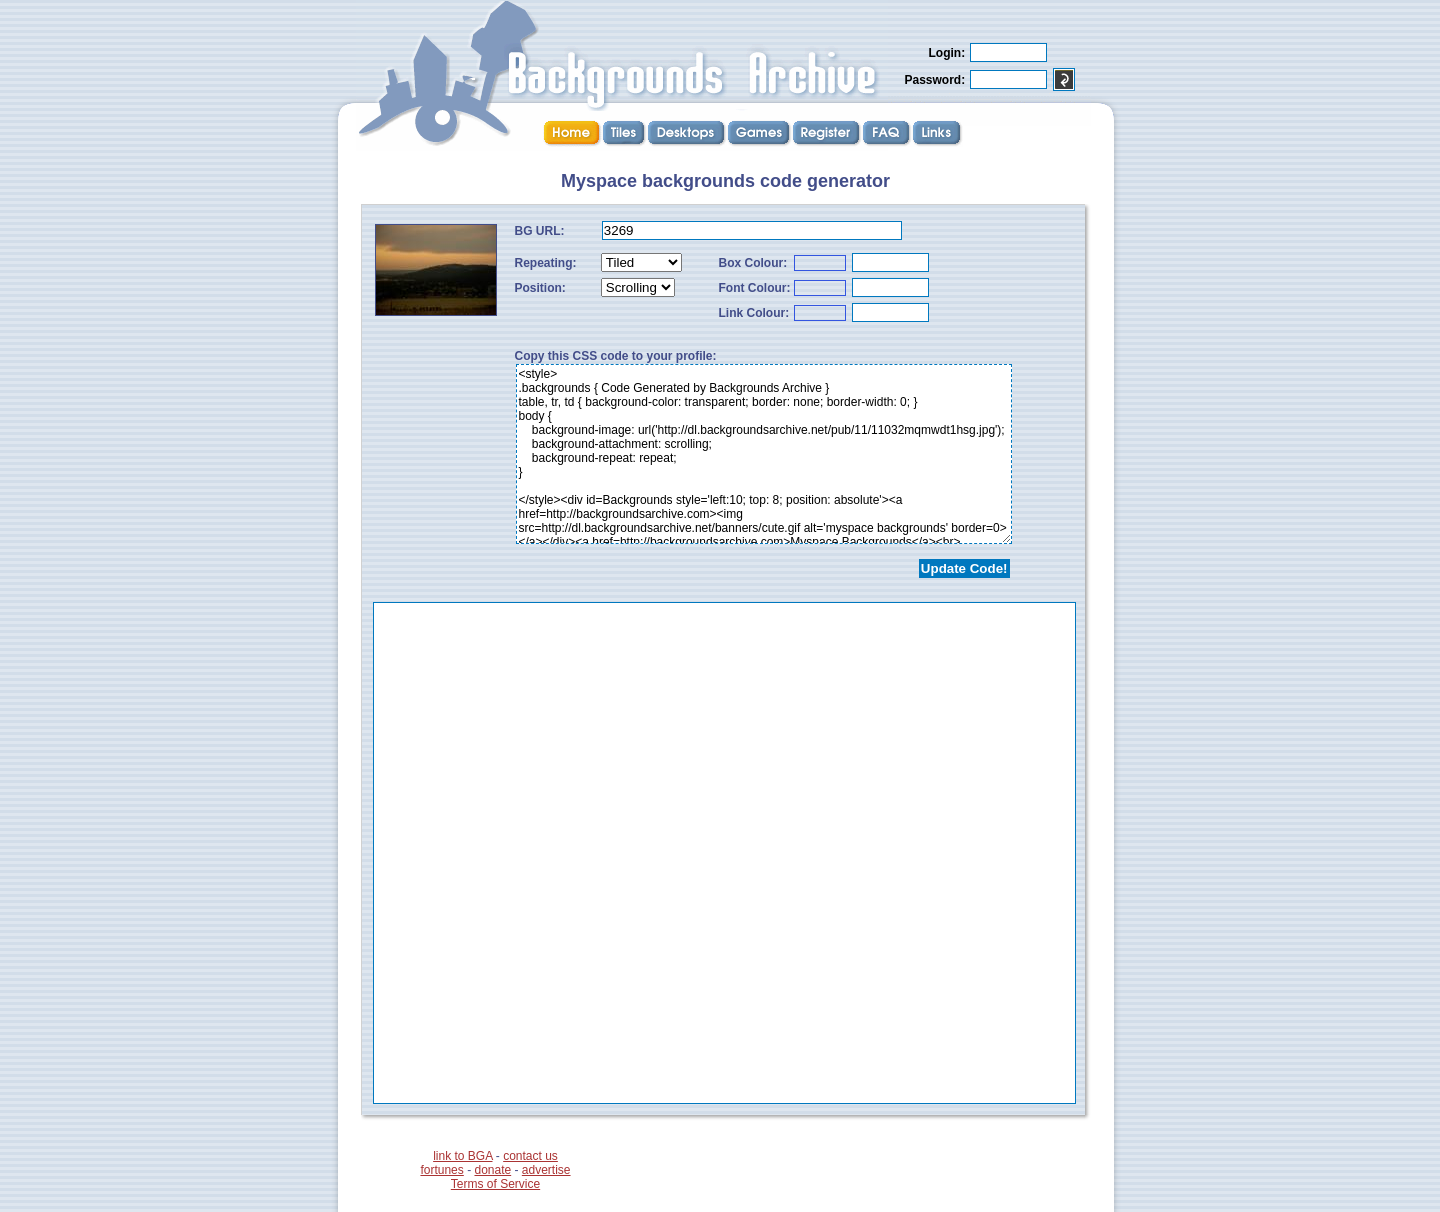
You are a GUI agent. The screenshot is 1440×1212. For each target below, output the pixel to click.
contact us (530, 1156)
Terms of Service (495, 1184)
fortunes (441, 1170)
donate (492, 1170)
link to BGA (462, 1156)
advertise (546, 1170)
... (724, 853)
